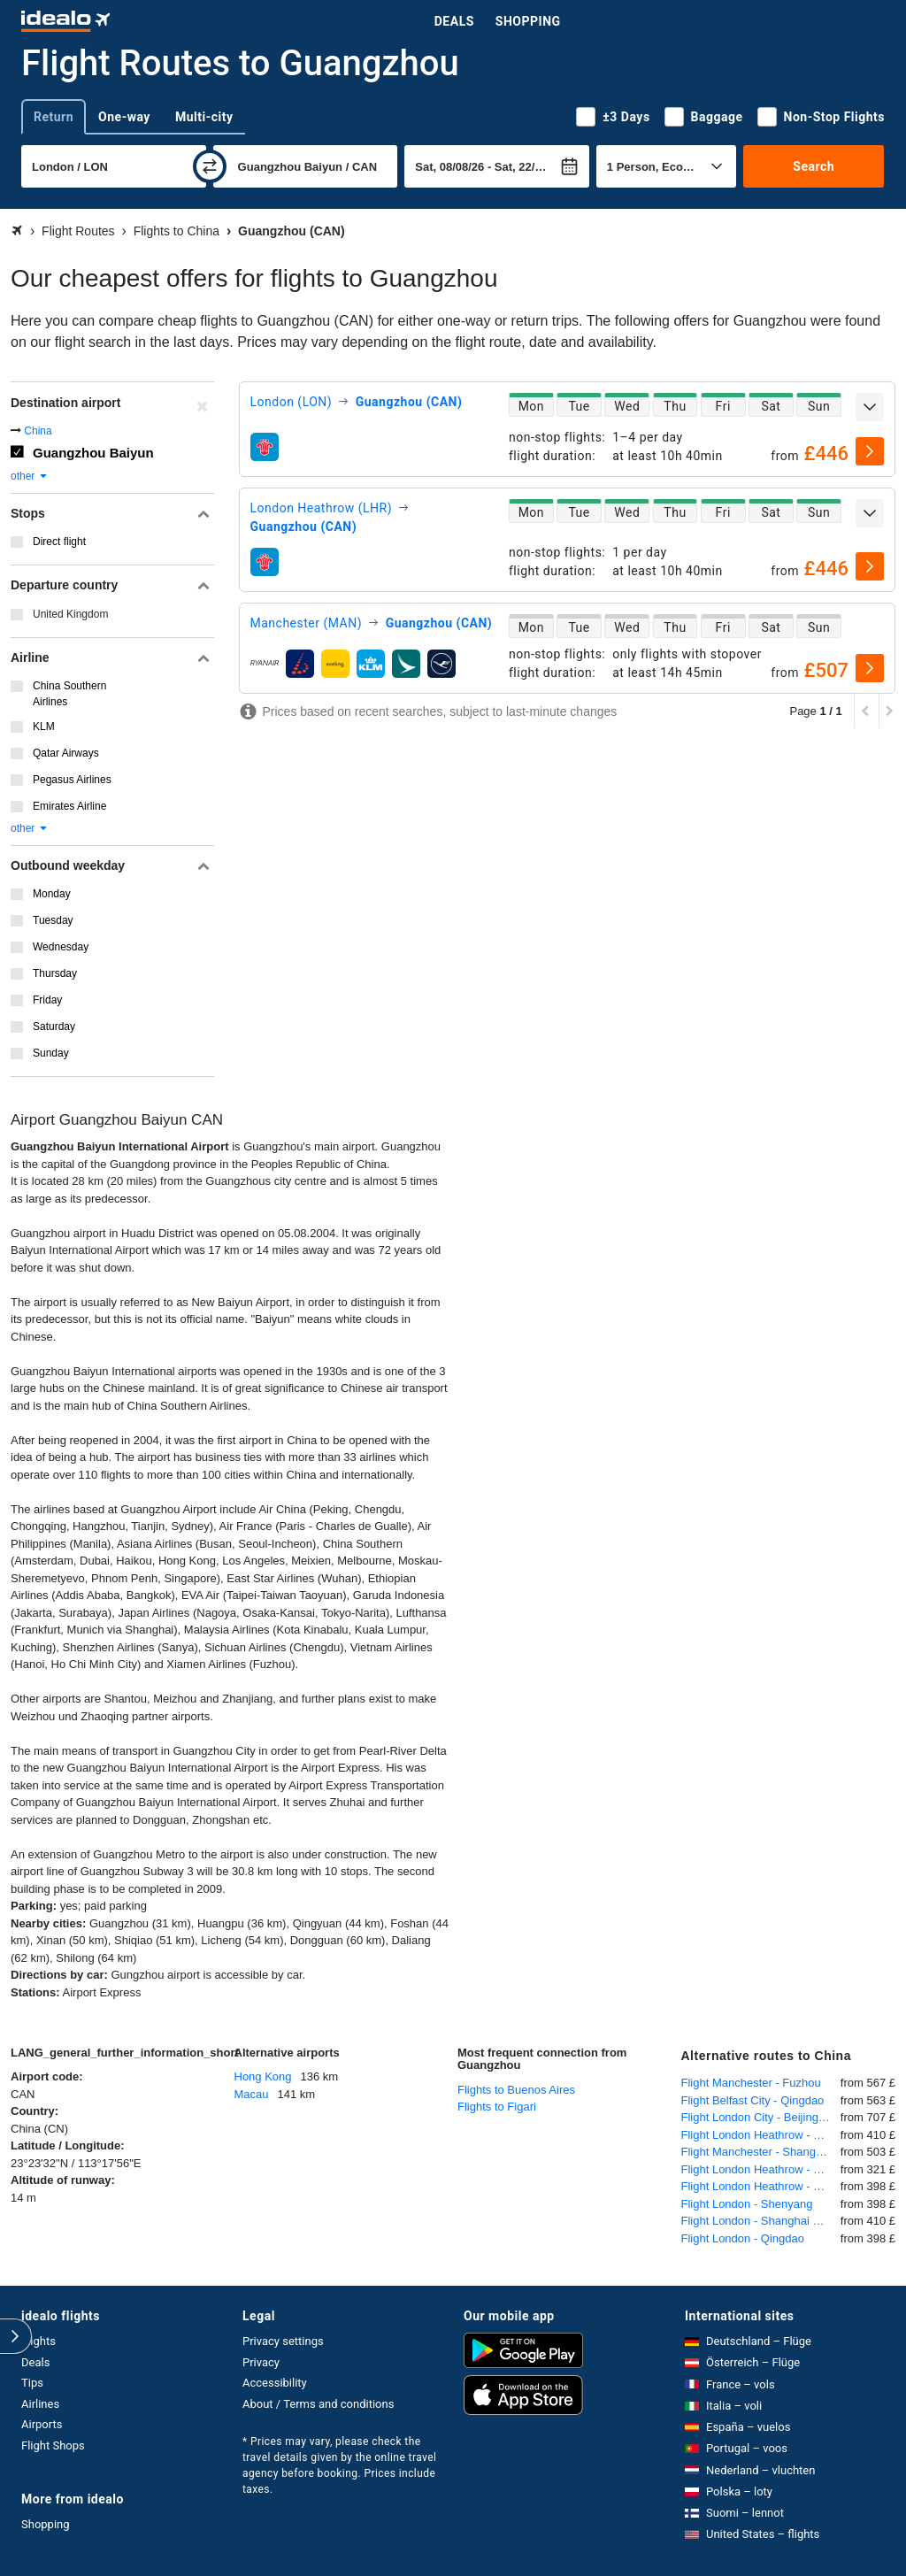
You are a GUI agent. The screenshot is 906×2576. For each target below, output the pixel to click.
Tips (32, 2382)
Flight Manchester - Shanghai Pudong (761, 2151)
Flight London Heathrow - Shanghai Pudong (761, 2135)
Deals (454, 21)
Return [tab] (53, 117)
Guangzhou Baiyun (93, 452)
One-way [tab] (124, 117)
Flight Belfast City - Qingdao (753, 2100)
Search (813, 166)
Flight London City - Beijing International (761, 2117)
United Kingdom (70, 614)
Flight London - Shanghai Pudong (761, 2220)
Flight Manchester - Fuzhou (751, 2082)
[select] (870, 451)
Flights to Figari (496, 2106)
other (30, 476)
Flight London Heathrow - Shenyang (761, 2186)
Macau (251, 2094)
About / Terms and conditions (318, 2404)
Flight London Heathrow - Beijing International (761, 2169)
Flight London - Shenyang (747, 2204)
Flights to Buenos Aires (516, 2089)
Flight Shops (53, 2445)
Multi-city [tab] (204, 117)
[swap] (209, 166)
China (37, 431)
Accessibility (274, 2382)
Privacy (261, 2362)
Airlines (40, 2404)
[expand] (870, 407)
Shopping (528, 21)
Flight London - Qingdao (742, 2238)
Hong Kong (263, 2076)
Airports (41, 2424)
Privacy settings (283, 2341)
